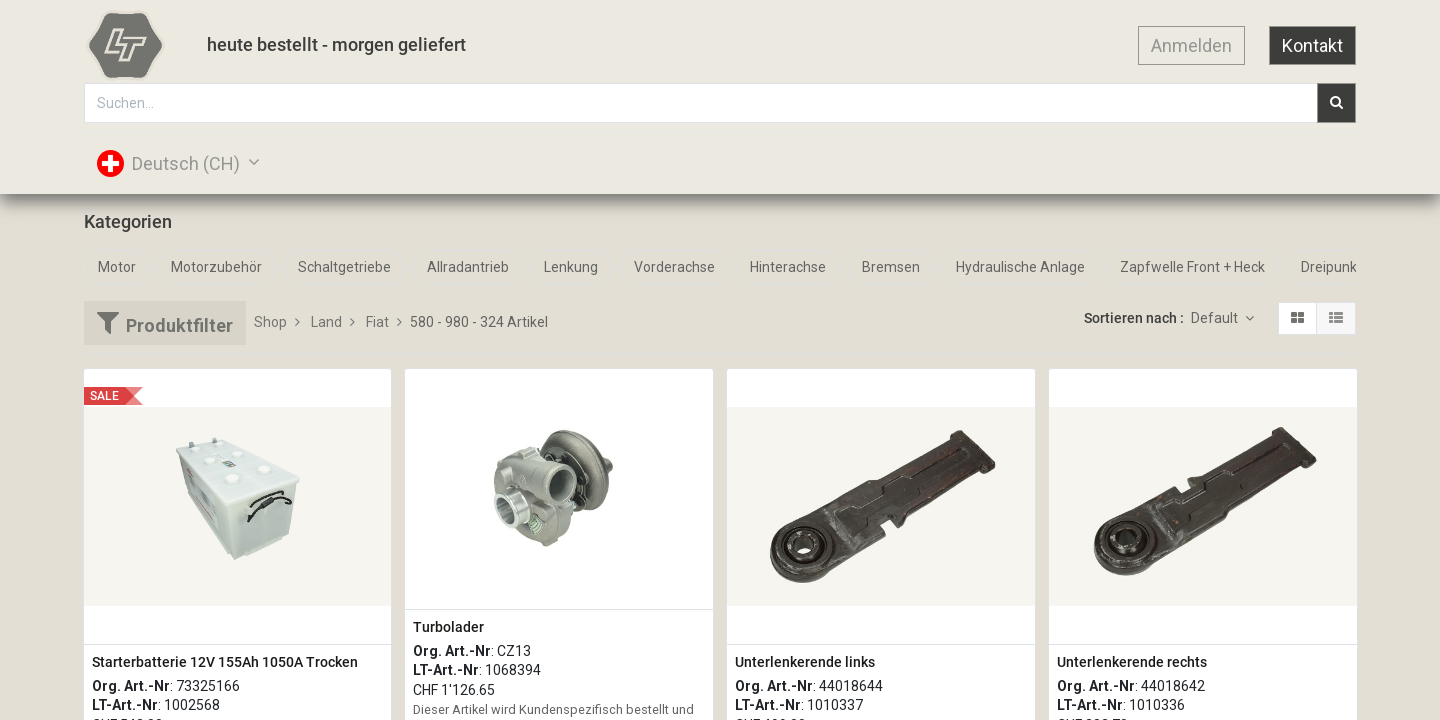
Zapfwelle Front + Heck (1192, 267)
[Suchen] (1336, 103)
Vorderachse (674, 267)
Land (326, 322)
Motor (117, 267)
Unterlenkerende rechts (1132, 662)
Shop (270, 322)
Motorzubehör (216, 267)
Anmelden (1191, 45)
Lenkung (571, 267)
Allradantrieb (468, 267)
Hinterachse (788, 267)
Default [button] (1216, 318)
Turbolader (448, 627)
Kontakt (1312, 45)
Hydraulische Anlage (1020, 267)
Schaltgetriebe (344, 267)
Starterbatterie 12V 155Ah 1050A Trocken (225, 662)
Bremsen (891, 267)
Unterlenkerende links (805, 662)
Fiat (377, 322)
